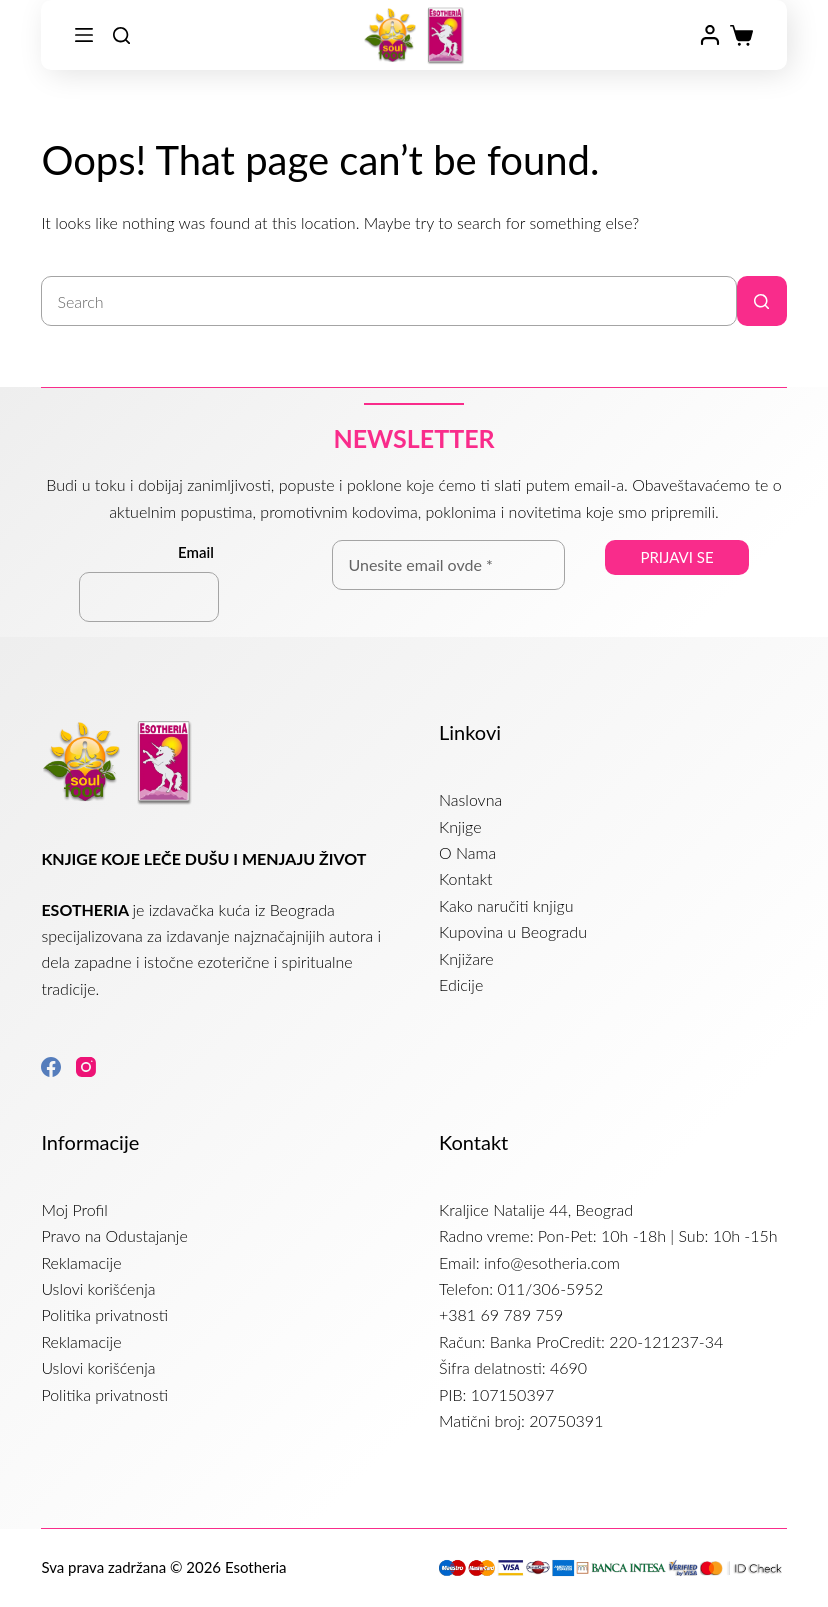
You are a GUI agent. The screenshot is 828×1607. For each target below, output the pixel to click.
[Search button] (762, 301)
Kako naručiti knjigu (506, 905)
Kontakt (465, 878)
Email (196, 552)
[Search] (121, 35)
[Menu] (84, 35)
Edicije (461, 984)
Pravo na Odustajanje (114, 1235)
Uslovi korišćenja (98, 1288)
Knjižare (466, 958)
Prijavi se (676, 557)
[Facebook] (51, 1067)
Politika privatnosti (104, 1314)
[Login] (710, 35)
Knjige (460, 826)
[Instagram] (86, 1067)
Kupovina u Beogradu (513, 931)
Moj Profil (74, 1209)
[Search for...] (388, 301)
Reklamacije (81, 1262)
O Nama (467, 852)
